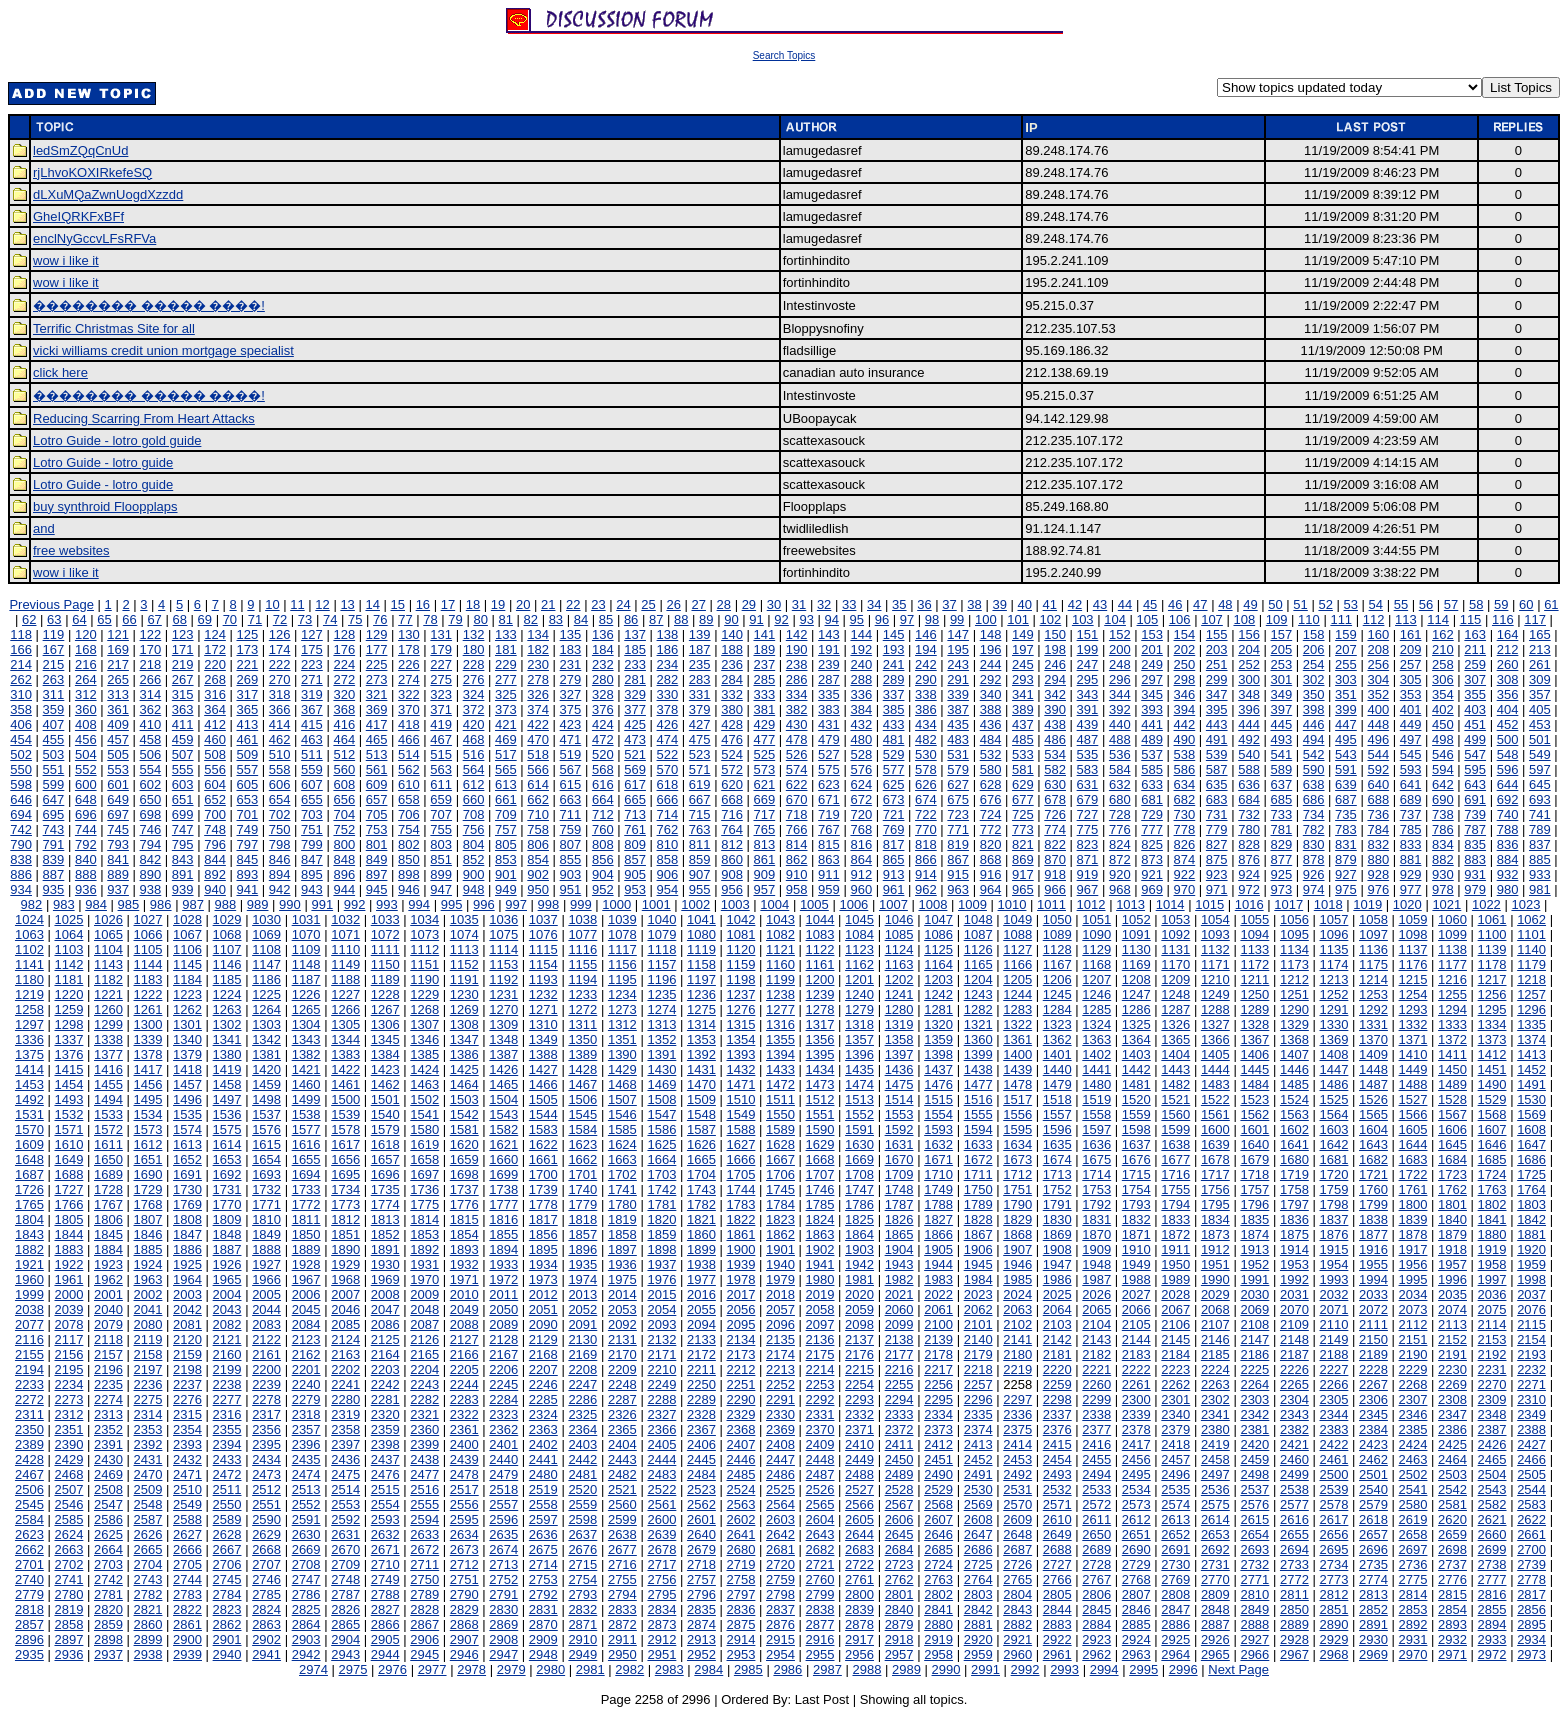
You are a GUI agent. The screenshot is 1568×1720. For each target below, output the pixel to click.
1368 (1294, 1039)
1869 (1057, 1234)
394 (1185, 709)
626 (926, 784)
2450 (899, 1459)
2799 (820, 1594)
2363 (543, 1429)
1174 (1333, 964)
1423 (385, 1069)
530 (926, 754)
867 (958, 859)
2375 (1017, 1429)
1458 (227, 1084)
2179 (978, 1354)
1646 (1492, 1144)
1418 (187, 1069)
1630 (859, 1144)
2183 (1136, 1354)
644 (1508, 784)
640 (1378, 784)
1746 (820, 1189)
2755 (622, 1579)
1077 (582, 934)
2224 (1215, 1369)
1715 (1136, 1174)
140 (732, 634)
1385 (424, 1054)
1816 (503, 1219)
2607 (938, 1519)
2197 (148, 1369)
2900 (187, 1639)
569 (635, 769)
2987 (827, 1669)
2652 (1175, 1534)
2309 (1492, 1399)
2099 (899, 1324)
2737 (1452, 1564)
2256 (938, 1384)
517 (506, 754)
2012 (543, 1294)
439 (1088, 724)
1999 (29, 1294)
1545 (582, 1114)
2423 (1373, 1444)
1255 (1452, 994)
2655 (1294, 1534)
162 (1443, 634)
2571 (1057, 1504)
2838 (820, 1609)
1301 (187, 1024)
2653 (1215, 1534)
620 (732, 784)
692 (1508, 799)
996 (484, 904)
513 (377, 754)
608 (344, 784)
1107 (227, 949)
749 (247, 829)
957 (764, 889)
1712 (1017, 1174)
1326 (1175, 1024)
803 (441, 844)
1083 (820, 934)
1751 (1017, 1189)
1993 (1333, 1279)
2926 (1215, 1639)
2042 (187, 1309)
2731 (1215, 1564)
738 (1443, 814)
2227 (1333, 1369)
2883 (1057, 1624)
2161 (266, 1354)
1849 (266, 1234)
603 (183, 784)
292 (991, 679)
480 (861, 739)
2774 (1373, 1579)
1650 (108, 1159)
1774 (385, 1204)
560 (344, 769)
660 (474, 799)
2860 (148, 1624)
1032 (345, 919)
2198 (187, 1369)
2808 (1175, 1594)
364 (215, 709)
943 (312, 889)
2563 (741, 1504)
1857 (582, 1234)
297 (1152, 679)
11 (297, 604)
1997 (1492, 1279)
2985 (748, 1669)
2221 (1096, 1369)
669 (764, 799)
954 (668, 889)
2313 (108, 1414)
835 (1475, 844)
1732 (266, 1189)
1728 (108, 1189)
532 (991, 754)
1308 (464, 1024)
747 (183, 829)
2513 (306, 1489)
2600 (661, 1519)
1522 (1215, 1099)
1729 (148, 1189)
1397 (899, 1054)
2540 (1373, 1489)
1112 (424, 949)
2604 (820, 1519)
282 (668, 679)
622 (797, 784)
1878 (1413, 1234)
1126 (978, 949)
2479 (503, 1474)
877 (1281, 859)
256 (1378, 664)
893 (247, 874)
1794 (1175, 1204)
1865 (899, 1234)
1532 (68, 1114)
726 (1055, 814)
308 (1508, 679)
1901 (780, 1249)
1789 (978, 1204)
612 (474, 784)
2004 (227, 1294)
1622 (543, 1144)
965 (1023, 889)
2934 (1531, 1639)
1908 (1057, 1249)
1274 (661, 1009)
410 (151, 724)
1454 (68, 1084)
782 (1314, 829)
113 (1406, 619)
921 (1152, 874)
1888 (266, 1249)
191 (829, 649)
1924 (148, 1264)
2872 (622, 1624)
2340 (1175, 1414)
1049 (1017, 919)
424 (603, 724)
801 (377, 844)
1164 (938, 964)
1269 (464, 1009)
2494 (1096, 1474)
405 (1540, 709)
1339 (148, 1039)
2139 (938, 1339)
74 (330, 619)
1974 (582, 1279)
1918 (1452, 1249)
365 (247, 709)
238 (797, 664)
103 (1083, 619)
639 (1346, 784)
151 (1088, 634)
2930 (1373, 1639)
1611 (108, 1144)
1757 (1254, 1189)
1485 (1294, 1084)
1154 (543, 964)
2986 (787, 1669)
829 (1281, 844)
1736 (424, 1189)
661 (506, 799)
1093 (1215, 934)
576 (861, 769)
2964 (1175, 1654)
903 (571, 874)
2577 (1294, 1504)
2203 (385, 1369)
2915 (780, 1639)
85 (606, 619)
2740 (29, 1579)
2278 (266, 1399)
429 (764, 724)
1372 (1452, 1039)
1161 (820, 964)
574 (797, 769)
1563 (1294, 1114)
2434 (266, 1459)
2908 (503, 1639)
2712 (464, 1564)
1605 (1413, 1129)
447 (1346, 724)
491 (1217, 739)
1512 (820, 1099)
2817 (1531, 1594)
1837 (1333, 1219)
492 (1249, 739)
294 (1055, 679)
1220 (68, 994)
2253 (820, 1384)
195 (958, 649)
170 (151, 649)
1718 (1254, 1174)
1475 (899, 1084)
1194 (582, 979)
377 (635, 709)
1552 (859, 1114)
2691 (1175, 1549)
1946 (1017, 1264)
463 (312, 739)
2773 (1333, 1579)
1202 (899, 979)
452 (1508, 724)
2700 (1531, 1549)
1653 (227, 1159)
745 (118, 829)
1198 (741, 979)
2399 (424, 1444)
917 (1023, 874)
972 (1249, 889)
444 (1249, 724)
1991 (1254, 1279)
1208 (1136, 979)
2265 (1294, 1384)
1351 (622, 1039)
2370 (820, 1429)
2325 (582, 1414)
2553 (345, 1504)
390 (1055, 709)
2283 (464, 1399)
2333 (899, 1414)
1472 (780, 1084)
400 (1378, 709)
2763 (938, 1579)
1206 (1057, 979)
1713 (1057, 1174)
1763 (1492, 1189)
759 (571, 829)
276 (474, 679)
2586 (108, 1519)
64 (79, 619)
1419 (227, 1069)
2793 (582, 1594)
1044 (820, 919)
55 (1401, 604)
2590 (266, 1519)
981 (1540, 889)
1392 (701, 1054)
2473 (266, 1474)
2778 (1531, 1579)
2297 (1017, 1399)
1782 (701, 1204)
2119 (148, 1339)
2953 (741, 1654)
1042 (741, 919)
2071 (1333, 1309)
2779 (29, 1594)
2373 (938, 1429)
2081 (187, 1324)
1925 (187, 1264)
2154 (1531, 1339)
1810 (266, 1219)
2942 (306, 1654)
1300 (148, 1024)
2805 (1057, 1594)
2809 (1215, 1594)
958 (797, 889)
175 (312, 649)
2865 (345, 1624)
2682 (820, 1549)
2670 (345, 1549)
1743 (701, 1189)
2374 (978, 1429)
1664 (661, 1159)
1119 (701, 949)
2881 (978, 1624)
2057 (780, 1309)
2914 (741, 1639)
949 (506, 889)
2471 (187, 1474)
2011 (503, 1294)
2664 (108, 1549)
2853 (1413, 1609)
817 (894, 844)
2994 (1104, 1669)
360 (86, 709)
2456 (1136, 1459)
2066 (1136, 1309)
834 (1443, 844)
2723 (899, 1564)
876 (1249, 859)
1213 (1333, 979)
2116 (29, 1339)
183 (571, 649)
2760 (820, 1579)
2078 (68, 1324)
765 (764, 829)
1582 (503, 1129)
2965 (1215, 1654)
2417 (1136, 1444)
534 (1055, 754)
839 (54, 859)
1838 (1373, 1219)
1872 (1175, 1234)
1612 (148, 1144)
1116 (582, 949)
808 (603, 844)
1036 (503, 919)
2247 (582, 1384)
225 (377, 664)
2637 (582, 1534)
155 (1217, 634)
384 (861, 709)
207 (1346, 649)
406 (21, 724)
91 (756, 619)
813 (764, 844)
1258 (29, 1009)
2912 (661, 1639)
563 (441, 769)
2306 (1373, 1399)
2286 (582, 1399)
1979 (780, 1279)
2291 (780, 1399)
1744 (741, 1189)
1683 (1413, 1159)
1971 (464, 1279)
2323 (503, 1414)
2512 (266, 1489)
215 (54, 664)
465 (377, 739)
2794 (622, 1594)
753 (377, 829)
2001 (108, 1294)
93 (806, 619)
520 (603, 754)
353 (1411, 694)
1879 (1452, 1234)
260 (1508, 664)
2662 (29, 1549)
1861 (741, 1234)
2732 (1254, 1564)
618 (668, 784)
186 (668, 649)
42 (1075, 604)
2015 (661, 1294)
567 (571, 769)
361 (118, 709)
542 (1314, 754)
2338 (1096, 1414)
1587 (701, 1129)
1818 (582, 1219)
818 (926, 844)
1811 (306, 1219)
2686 (978, 1549)
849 (377, 859)
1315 (741, 1024)
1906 (978, 1249)
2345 (1373, 1414)
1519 (1096, 1099)
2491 (978, 1474)
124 (215, 634)
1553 (899, 1114)
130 (409, 634)
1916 (1373, 1249)
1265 (306, 1009)
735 (1346, 814)
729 (1152, 814)
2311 (29, 1414)
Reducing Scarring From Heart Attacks (144, 418)
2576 (1254, 1504)
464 (344, 739)
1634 (1017, 1144)
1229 (424, 994)
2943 (345, 1654)
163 (1475, 634)
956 (732, 889)
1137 (1413, 949)
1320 (938, 1024)
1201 (859, 979)
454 (21, 739)
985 (129, 904)
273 (377, 679)
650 (151, 799)
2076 (1531, 1309)
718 (797, 814)
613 (506, 784)
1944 (938, 1264)
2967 (1294, 1654)
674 (926, 799)
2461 (1333, 1459)
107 (1212, 619)
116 (1503, 619)
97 (907, 619)
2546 (68, 1504)
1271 (543, 1009)
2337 (1057, 1414)
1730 (187, 1189)
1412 (1492, 1054)
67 (154, 619)
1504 (503, 1099)
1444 (1215, 1069)
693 (1540, 799)
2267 (1373, 1384)
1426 (503, 1069)
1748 (899, 1189)
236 (732, 664)
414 (280, 724)
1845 (108, 1234)
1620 (464, 1144)
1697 (424, 1174)
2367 (701, 1429)
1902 (820, 1249)
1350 (582, 1039)
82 (531, 619)
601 (118, 784)
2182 (1096, 1354)
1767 (108, 1204)
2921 (1017, 1639)
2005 (266, 1294)
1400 (1017, 1054)
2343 (1294, 1414)
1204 (978, 979)
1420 (266, 1069)
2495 (1136, 1474)
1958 (1492, 1264)
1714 (1096, 1174)
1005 (814, 904)
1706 (780, 1174)
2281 (385, 1399)
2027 (1136, 1294)
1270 (503, 1009)
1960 (29, 1279)
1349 (543, 1039)
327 (571, 694)
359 (54, 709)
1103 (68, 949)
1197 (701, 979)
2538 (1294, 1489)
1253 (1373, 994)
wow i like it (66, 260)
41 (1050, 604)
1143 (108, 964)
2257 (978, 1384)
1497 (227, 1099)
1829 (1017, 1219)
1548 (701, 1114)
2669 (306, 1549)
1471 (741, 1084)
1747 (859, 1189)
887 (54, 874)
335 (829, 694)
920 (1120, 874)
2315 (187, 1414)
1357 (859, 1039)
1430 (661, 1069)
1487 (1373, 1084)
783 (1346, 829)
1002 (695, 904)
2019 (820, 1294)
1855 (503, 1234)
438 (1055, 724)
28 (724, 604)
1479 (1057, 1084)
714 (668, 814)
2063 (1017, 1309)
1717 (1215, 1174)
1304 (306, 1024)
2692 (1215, 1549)
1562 (1254, 1114)
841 (118, 859)
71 (255, 619)
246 (1055, 664)
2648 (1017, 1534)
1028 (187, 919)
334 (797, 694)
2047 (385, 1309)
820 (991, 844)
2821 (148, 1609)
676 (991, 799)
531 (958, 754)
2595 (464, 1519)
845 (247, 859)
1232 (543, 994)
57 (1451, 604)
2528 (899, 1489)
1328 (1254, 1024)
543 (1346, 754)
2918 (899, 1639)
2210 (661, 1369)
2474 (306, 1474)
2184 (1175, 1354)
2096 (780, 1324)
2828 (424, 1609)
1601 (1254, 1129)
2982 (629, 1669)
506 (151, 754)
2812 (1333, 1594)
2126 (424, 1339)
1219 (29, 994)
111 (1341, 619)
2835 (701, 1609)
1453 (29, 1084)
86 (631, 619)
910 (797, 874)
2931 (1413, 1639)
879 (1346, 859)
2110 (1333, 1324)
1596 (1057, 1129)
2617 (1333, 1519)
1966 (266, 1279)
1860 (701, 1234)
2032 (1333, 1294)
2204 (424, 1369)
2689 (1096, 1549)
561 (377, 769)
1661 (543, 1159)
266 (151, 679)
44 (1125, 604)
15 (398, 604)
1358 (899, 1039)
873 (1152, 859)
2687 (1017, 1549)
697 (118, 814)
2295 (938, 1399)
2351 (68, 1429)
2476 (385, 1474)
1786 (859, 1204)
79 (455, 619)
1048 (978, 919)
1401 (1057, 1054)
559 (312, 769)
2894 (1492, 1624)
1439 (1017, 1069)
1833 (1175, 1219)
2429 (68, 1459)
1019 (1367, 904)
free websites (71, 550)
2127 (464, 1339)
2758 (741, 1579)
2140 (978, 1339)
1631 (899, 1144)
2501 (1373, 1474)
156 (1249, 634)
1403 (1136, 1054)
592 (1378, 769)
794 (151, 844)
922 (1185, 874)
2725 (978, 1564)
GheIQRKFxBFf (78, 216)
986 (161, 904)
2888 (1254, 1624)
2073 (1413, 1309)
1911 (1175, 1249)
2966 (1254, 1654)
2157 (108, 1354)
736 (1378, 814)
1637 (1136, 1144)
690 (1443, 799)
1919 (1492, 1249)
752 (344, 829)
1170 (1175, 964)
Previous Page (51, 604)
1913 (1254, 1249)
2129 (543, 1339)
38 (974, 604)
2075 (1492, 1309)
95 (857, 619)
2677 (622, 1549)
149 (1023, 634)
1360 (978, 1039)
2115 (1531, 1324)
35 (899, 604)
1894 (503, 1249)
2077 (29, 1324)
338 (926, 694)
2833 (622, 1609)
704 (344, 814)
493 (1281, 739)
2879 (899, 1624)
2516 (424, 1489)
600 (86, 784)
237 (764, 664)
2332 (859, 1414)
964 (991, 889)
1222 (148, 994)
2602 (741, 1519)
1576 (266, 1129)
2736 (1413, 1564)
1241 (899, 994)
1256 (1492, 994)
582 (1055, 769)
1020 (1407, 904)
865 (894, 859)
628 (991, 784)
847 (312, 859)
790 (21, 844)
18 (473, 604)
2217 (938, 1369)
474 (668, 739)
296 (1120, 679)
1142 (68, 964)
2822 (187, 1609)
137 (635, 634)
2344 (1333, 1414)
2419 (1215, 1444)
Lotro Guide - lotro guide (103, 462)
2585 (68, 1519)
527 (829, 754)
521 (635, 754)
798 (280, 844)
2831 (543, 1609)
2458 (1215, 1459)
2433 (227, 1459)
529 (894, 754)
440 (1120, 724)
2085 (345, 1324)
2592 (345, 1519)
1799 (1373, 1204)
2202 (345, 1369)
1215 (1413, 979)
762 (668, 829)
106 (1180, 619)
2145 (1175, 1339)
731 (1217, 814)
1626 (701, 1144)
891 (183, 874)
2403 (582, 1444)
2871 (582, 1624)
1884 (108, 1249)
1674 (1057, 1159)
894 (280, 874)
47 (1200, 604)
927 (1346, 874)
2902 (266, 1639)
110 (1309, 619)
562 (409, 769)
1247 (1136, 994)
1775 (424, 1204)
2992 (1025, 1669)
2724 (938, 1564)
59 (1501, 604)
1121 (780, 949)
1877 (1373, 1234)
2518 (503, 1489)
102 (1051, 619)
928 (1378, 874)
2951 (661, 1654)
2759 (780, 1579)
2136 (820, 1339)
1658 (424, 1159)
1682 (1373, 1159)
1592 (899, 1129)
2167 (503, 1354)
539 (1217, 754)
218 (151, 664)
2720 (780, 1564)
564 (474, 769)
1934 (543, 1264)
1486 (1333, 1084)
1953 (1294, 1264)
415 (312, 724)
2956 (859, 1654)
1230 (464, 994)
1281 (938, 1009)
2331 (820, 1414)
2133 (701, 1339)
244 (991, 664)
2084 (306, 1324)
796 (215, 844)
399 (1346, 709)
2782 (148, 1594)
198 (1055, 649)
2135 (780, 1339)
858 (668, 859)
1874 (1254, 1234)
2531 (1017, 1489)
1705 (741, 1174)
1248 (1175, 994)
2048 (424, 1309)
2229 (1413, 1369)
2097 (820, 1324)
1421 (306, 1069)
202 (1185, 649)
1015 (1209, 904)
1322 (1017, 1024)
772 (991, 829)
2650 (1096, 1534)
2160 (227, 1354)
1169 (1136, 964)
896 (344, 874)
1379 (187, 1054)
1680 (1294, 1159)
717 (764, 814)
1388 (543, 1054)
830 (1314, 844)
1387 (503, 1054)
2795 (661, 1594)
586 (1185, 769)
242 (926, 664)
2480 (543, 1474)
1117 (622, 949)
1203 (938, 979)
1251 (1294, 994)
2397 (345, 1444)
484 (991, 739)
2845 (1096, 1609)
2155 (29, 1354)
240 (861, 664)
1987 (1096, 1279)
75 (355, 619)
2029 (1215, 1294)
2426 (1492, 1444)
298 (1185, 679)
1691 (187, 1174)
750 (280, 829)
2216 (899, 1369)
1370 (1373, 1039)
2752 (503, 1579)
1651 (148, 1159)
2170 (622, 1354)
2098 (859, 1324)
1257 (1531, 994)
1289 (1254, 1009)
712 (603, 814)
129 (377, 634)
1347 (464, 1039)
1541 (424, 1114)
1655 (306, 1159)
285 (764, 679)
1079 (661, 934)
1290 (1294, 1009)
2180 (1017, 1354)
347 (1217, 694)
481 (894, 739)
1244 (1017, 994)
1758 (1294, 1189)
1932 (464, 1264)
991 (322, 904)
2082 (227, 1324)
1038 (582, 919)
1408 (1333, 1054)
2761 (859, 1579)
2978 (471, 1669)
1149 (345, 964)
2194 (29, 1369)
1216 (1452, 979)
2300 (1136, 1399)
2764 (978, 1579)
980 (1508, 889)
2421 (1294, 1444)
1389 (582, 1054)
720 (861, 814)
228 (474, 664)
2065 (1096, 1309)
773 (1023, 829)
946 (409, 889)
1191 (464, 979)
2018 (780, 1294)
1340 (187, 1039)
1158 (701, 964)
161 (1411, 634)
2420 (1254, 1444)
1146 (227, 964)
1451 (1492, 1069)
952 (603, 889)
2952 (701, 1654)
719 (829, 814)
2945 (424, 1654)
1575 (227, 1129)
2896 (29, 1639)
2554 (385, 1504)
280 (603, 679)
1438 (978, 1069)
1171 (1215, 964)
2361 (464, 1429)
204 (1249, 649)
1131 (1175, 949)
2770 (1215, 1579)
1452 (1531, 1069)
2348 (1492, 1414)
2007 (345, 1294)
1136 (1373, 949)
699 (183, 814)
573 (764, 769)
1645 (1452, 1144)
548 (1508, 754)
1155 (582, 964)
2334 (938, 1414)
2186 (1254, 1354)
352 (1378, 694)
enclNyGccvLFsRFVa (94, 238)
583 (1088, 769)
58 (1476, 604)
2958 (938, 1654)
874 (1185, 859)
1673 (1017, 1159)
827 (1217, 844)
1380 (227, 1054)
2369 (780, 1429)
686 (1314, 799)
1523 (1254, 1099)
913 (894, 874)
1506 (582, 1099)
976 (1378, 889)
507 (183, 754)
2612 (1136, 1519)
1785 (820, 1204)
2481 (582, 1474)
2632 (385, 1534)
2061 (938, 1309)
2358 (345, 1429)
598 (21, 784)
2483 (661, 1474)
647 (54, 799)
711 (571, 814)
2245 (503, 1384)
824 (1120, 844)
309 (1540, 679)
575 (829, 769)
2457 (1175, 1459)
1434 (820, 1069)
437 (1023, 724)
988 (225, 904)
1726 (29, 1189)
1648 (29, 1159)
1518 (1057, 1099)
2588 (187, 1519)
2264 (1254, 1384)
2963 (1136, 1654)
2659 (1452, 1534)
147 (958, 634)
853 (506, 859)
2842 (978, 1609)
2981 (590, 1669)
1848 (227, 1234)
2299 (1096, 1399)
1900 (741, 1249)
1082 (780, 934)
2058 (820, 1309)
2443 (622, 1459)
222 (280, 664)
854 (538, 859)
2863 (266, 1624)
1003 (735, 904)
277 (506, 679)
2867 (424, 1624)
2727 (1057, 1564)
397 (1281, 709)
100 (986, 619)
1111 (385, 949)
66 (129, 619)
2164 (385, 1354)
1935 (582, 1264)
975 (1346, 889)
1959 (1531, 1264)
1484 (1254, 1084)
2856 (1531, 1609)
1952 (1254, 1264)
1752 (1057, 1189)
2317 (266, 1414)
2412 (938, 1444)
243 (958, 664)
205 (1281, 649)
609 (377, 784)
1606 (1452, 1129)
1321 (978, 1024)
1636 (1096, 1144)
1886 (187, 1249)
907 (700, 874)
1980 (820, 1279)
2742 (108, 1579)
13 (347, 604)
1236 (701, 994)
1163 (899, 964)
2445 (701, 1459)
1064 (68, 934)
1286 (1136, 1009)
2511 (227, 1489)
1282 (978, 1009)
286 (797, 679)
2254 (859, 1384)
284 (732, 679)
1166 (1017, 964)
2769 (1175, 1579)
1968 (345, 1279)
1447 (1333, 1069)
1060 (1452, 919)
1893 (464, 1249)
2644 (859, 1534)
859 (700, 859)
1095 (1294, 934)
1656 (345, 1159)
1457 (187, 1084)
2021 (899, 1294)
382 (797, 709)
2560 (622, 1504)
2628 (227, 1534)
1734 (345, 1189)
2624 (68, 1534)
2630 (306, 1534)
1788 (938, 1204)
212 (1508, 649)
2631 (345, 1534)
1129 (1096, 949)
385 (894, 709)
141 (764, 634)
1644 (1413, 1144)
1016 (1249, 904)
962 (926, 889)
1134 (1294, 949)
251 (1217, 664)
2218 (978, 1369)
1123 (859, 949)
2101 (978, 1324)
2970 (1413, 1654)
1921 (29, 1264)
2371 (859, 1429)
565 (506, 769)
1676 (1136, 1159)
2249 (661, 1384)
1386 (464, 1054)
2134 (741, 1339)
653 (247, 799)
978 (1443, 889)
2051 (543, 1309)
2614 (1215, 1519)
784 (1378, 829)
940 (215, 889)
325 (506, 694)
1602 (1294, 1129)
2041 (148, 1309)
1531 (29, 1114)
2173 (741, 1354)
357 (1540, 694)
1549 (741, 1114)
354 (1443, 694)
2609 (1017, 1519)
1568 (1492, 1114)
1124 (899, 949)
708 (474, 814)
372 (474, 709)
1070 (306, 934)
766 (797, 829)
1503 (464, 1099)
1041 (701, 919)
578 (926, 769)
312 (86, 694)
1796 (1254, 1204)
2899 (148, 1639)
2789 (424, 1594)
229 (506, 664)
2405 (661, 1444)
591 (1346, 769)
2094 (701, 1324)
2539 (1333, 1489)
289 (894, 679)
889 (118, 874)
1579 (385, 1129)
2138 (899, 1339)
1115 (543, 949)
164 (1508, 634)
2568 (938, 1504)
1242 (938, 994)
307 (1475, 679)
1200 (820, 979)
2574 (1175, 1504)
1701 (582, 1174)
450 (1443, 724)
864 (861, 859)
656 (344, 799)
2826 (345, 1609)
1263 (227, 1009)
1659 (464, 1159)
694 (21, 814)
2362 (503, 1429)
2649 (1057, 1534)
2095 (741, 1324)
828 (1249, 844)
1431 (701, 1069)
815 (829, 844)
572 (732, 769)
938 (151, 889)
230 (538, 664)
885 (1540, 859)
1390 (622, 1054)
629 (1023, 784)
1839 (1413, 1219)
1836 (1294, 1219)
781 (1281, 829)
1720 (1333, 1174)
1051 (1096, 919)
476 (732, 739)
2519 (543, 1489)
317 (247, 694)
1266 (345, 1009)
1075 (503, 934)
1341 (227, 1039)
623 (829, 784)
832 (1378, 844)
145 (894, 634)
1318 (859, 1024)
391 (1088, 709)
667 (700, 799)
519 (571, 754)
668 (732, 799)
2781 (108, 1594)
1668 (820, 1159)
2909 (543, 1639)
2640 (701, 1534)
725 (1023, 814)
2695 (1333, 1549)
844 (215, 859)
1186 (266, 979)
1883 (68, 1249)
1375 (29, 1054)
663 (571, 799)
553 (118, 769)
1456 (148, 1084)
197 (1023, 649)
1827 (938, 1219)
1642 (1333, 1144)
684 (1249, 799)
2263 (1215, 1384)
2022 (938, 1294)
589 (1281, 769)
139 (700, 634)
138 (668, 634)
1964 (187, 1279)
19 (498, 604)
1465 (503, 1084)
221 (247, 664)
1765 (29, 1204)
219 (183, 664)
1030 (266, 919)
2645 (899, 1534)
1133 (1254, 949)
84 (581, 619)
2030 (1254, 1294)
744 (86, 829)
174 (280, 649)
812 (732, 844)
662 (538, 799)
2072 (1373, 1309)
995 (452, 904)
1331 (1373, 1024)
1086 (938, 934)
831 (1346, 844)
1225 (266, 994)
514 (409, 754)
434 (926, 724)
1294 (1452, 1009)
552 (86, 769)
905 (635, 874)
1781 (661, 1204)
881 (1411, 859)
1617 (345, 1144)
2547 (108, 1504)
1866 (938, 1234)
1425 (464, 1069)
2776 (1452, 1579)
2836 (741, 1609)
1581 (464, 1129)
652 (215, 799)
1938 (701, 1264)
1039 (622, 919)
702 (280, 814)
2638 (622, 1534)
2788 (385, 1594)
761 (635, 829)
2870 (543, 1624)
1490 (1492, 1084)
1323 (1057, 1024)
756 (474, 829)
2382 (1294, 1429)
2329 (741, 1414)
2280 (345, 1399)
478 (797, 739)
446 (1314, 724)
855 (571, 859)
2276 (187, 1399)
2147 (1254, 1339)
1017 (1288, 904)
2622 (1531, 1519)
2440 (503, 1459)
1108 (266, 949)
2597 (543, 1519)
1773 (345, 1204)
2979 (511, 1669)
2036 (1492, 1294)
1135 (1333, 949)
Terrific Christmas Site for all (114, 328)
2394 (227, 1444)
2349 (1531, 1414)
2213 (780, 1369)
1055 (1254, 919)
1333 (1452, 1024)
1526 (1373, 1099)
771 (958, 829)
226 (409, 664)
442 (1185, 724)
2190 (1413, 1354)
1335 (1531, 1024)
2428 (29, 1459)
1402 (1096, 1054)
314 (151, 694)
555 (183, 769)
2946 (464, 1654)
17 (448, 604)
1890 (345, 1249)
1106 (187, 949)
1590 (820, 1129)
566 (538, 769)
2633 (424, 1534)
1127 (1017, 949)
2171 (661, 1354)
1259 (68, 1009)
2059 (859, 1309)
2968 (1333, 1654)
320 (344, 694)
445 (1281, 724)
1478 (1017, 1084)
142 (797, 634)
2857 (29, 1624)
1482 (1175, 1084)
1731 (227, 1189)
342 (1055, 694)
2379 (1175, 1429)
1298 (68, 1024)
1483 (1215, 1084)
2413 (978, 1444)
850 (409, 859)
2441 (543, 1459)
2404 (622, 1444)
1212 (1294, 979)
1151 (424, 964)
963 (958, 889)
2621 (1492, 1519)
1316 (780, 1024)
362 (151, 709)
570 (668, 769)
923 (1217, 874)
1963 (148, 1279)
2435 (306, 1459)
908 (732, 874)
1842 (1531, 1219)
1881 (1531, 1234)
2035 (1452, 1294)
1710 (938, 1174)
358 (21, 709)
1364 (1136, 1039)
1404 (1175, 1054)
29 (749, 604)
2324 (543, 1414)
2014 (622, 1294)
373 (506, 709)
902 (538, 874)
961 (894, 889)
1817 (543, 1219)
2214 (820, 1369)
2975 (353, 1669)
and (44, 528)
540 (1249, 754)
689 (1411, 799)
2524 (741, 1489)
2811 (1294, 1594)
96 (882, 619)
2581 (1452, 1504)
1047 (938, 919)
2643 (820, 1534)
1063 (29, 934)
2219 (1017, 1369)
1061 (1492, 919)
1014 (1170, 904)
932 (1508, 874)
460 (215, 739)
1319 (899, 1024)
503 (54, 754)
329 (635, 694)
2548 (148, 1504)
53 (1351, 604)
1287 (1175, 1009)
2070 (1294, 1309)
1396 (859, 1054)
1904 (899, 1249)
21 (548, 604)
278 (538, 679)
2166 (464, 1354)
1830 (1057, 1219)
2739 (1531, 1564)
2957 (899, 1654)
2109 (1294, 1324)
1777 (503, 1204)
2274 (108, 1399)
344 (1120, 694)
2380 (1215, 1429)
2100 (938, 1324)
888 (86, 874)
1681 (1333, 1159)
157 (1281, 634)
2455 (1096, 1459)
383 (829, 709)
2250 (701, 1384)
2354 (187, 1429)
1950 (1175, 1264)
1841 (1492, 1219)
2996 (1183, 1669)
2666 (187, 1549)
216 (86, 664)
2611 (1096, 1519)
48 (1225, 604)
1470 (701, 1084)
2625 (108, 1534)
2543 (1492, 1489)
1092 (1175, 934)
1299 (108, 1024)
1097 (1373, 934)
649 (118, 799)
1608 (1531, 1129)
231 (571, 664)
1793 (1136, 1204)
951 (571, 889)
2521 (622, 1489)
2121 (227, 1339)
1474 (859, 1084)
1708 (859, 1174)
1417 (148, 1069)
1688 (68, 1174)
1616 (306, 1144)
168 (86, 649)
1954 (1333, 1264)
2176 (859, 1354)
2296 (978, 1399)
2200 (266, 1369)
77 (405, 619)
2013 (582, 1294)
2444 (661, 1459)
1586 (661, 1129)
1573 (148, 1129)
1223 (187, 994)
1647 (1531, 1144)
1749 (938, 1189)
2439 (464, 1459)
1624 (622, 1144)
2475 (345, 1474)
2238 (227, 1384)
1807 (148, 1219)
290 (926, 679)
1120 (741, 949)
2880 (938, 1624)
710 (538, 814)
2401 (503, 1444)
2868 (464, 1624)
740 (1508, 814)
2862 (227, 1624)
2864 (306, 1624)
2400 (464, 1444)
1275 (701, 1009)
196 (991, 649)
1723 (1452, 1174)
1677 (1175, 1159)
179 (441, 649)
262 (21, 679)
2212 (741, 1369)
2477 (424, 1474)
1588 (741, 1129)
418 (409, 724)
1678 (1215, 1159)
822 (1055, 844)
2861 (187, 1624)
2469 (108, 1474)
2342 (1254, 1414)
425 (635, 724)
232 (603, 664)
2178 (938, 1354)
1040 (661, 919)
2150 (1373, 1339)
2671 (385, 1549)
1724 (1492, 1174)
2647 (978, 1534)
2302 (1215, 1399)
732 (1249, 814)
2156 (68, 1354)
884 (1508, 859)
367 (312, 709)
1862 (780, 1234)
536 (1120, 754)
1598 (1136, 1129)
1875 (1294, 1234)
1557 (1057, 1114)
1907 (1017, 1249)
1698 (464, 1174)
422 (538, 724)
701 (247, 814)
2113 (1452, 1324)
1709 (899, 1174)
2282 (424, 1399)
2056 (741, 1309)
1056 (1294, 919)
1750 (978, 1189)
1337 (68, 1039)
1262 (187, 1009)
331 (700, 694)
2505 (1531, 1474)
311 (54, 694)
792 (86, 844)
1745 (780, 1189)
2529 (938, 1489)
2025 (1057, 1294)
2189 (1373, 1354)
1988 (1136, 1279)
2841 (938, 1609)
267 (183, 679)
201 (1152, 649)
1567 (1452, 1114)
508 (215, 754)
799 (312, 844)
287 (829, 679)
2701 (29, 1564)
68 (179, 619)
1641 (1294, 1144)
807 (571, 844)
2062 (978, 1309)
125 (247, 634)
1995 (1413, 1279)
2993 (1064, 1669)
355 (1475, 694)
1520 (1136, 1099)
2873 (661, 1624)
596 (1508, 769)
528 (861, 754)
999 (581, 904)
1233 (582, 994)
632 (1120, 784)
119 (54, 634)
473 (635, 739)
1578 (345, 1129)
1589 (780, 1129)
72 (280, 619)
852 (474, 859)
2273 (68, 1399)
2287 (622, 1399)
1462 (385, 1084)
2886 (1175, 1624)
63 (54, 619)
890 (151, 874)
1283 (1017, 1009)
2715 (582, 1564)
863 (829, 859)
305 (1411, 679)
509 (247, 754)
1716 (1175, 1174)
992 (355, 904)
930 (1443, 874)
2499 (1294, 1474)
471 (571, 739)
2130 (582, 1339)
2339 (1136, 1414)
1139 (1492, 949)
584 (1120, 769)
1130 (1136, 949)
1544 (543, 1114)
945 (377, 889)
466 (409, 739)
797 (247, 844)
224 (344, 664)
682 (1185, 799)
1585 (622, 1129)
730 (1185, 814)
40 (1025, 604)
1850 (306, 1234)
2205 (464, 1369)
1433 (780, 1069)
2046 (345, 1309)
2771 (1254, 1579)
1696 (385, 1174)
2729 (1136, 1564)
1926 (227, 1264)
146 (926, 634)
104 (1115, 619)
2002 (148, 1294)
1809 (227, 1219)
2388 (1531, 1429)
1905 (938, 1249)
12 (322, 604)
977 (1411, 889)
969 (1152, 889)
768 (861, 829)
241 (894, 664)
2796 (701, 1594)
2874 (701, 1624)
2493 (1057, 1474)
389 (1023, 709)
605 (247, 784)
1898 (661, 1249)
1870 (1096, 1234)
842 (151, 859)
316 (215, 694)
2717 (661, 1564)
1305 (345, 1024)
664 (603, 799)
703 (312, 814)
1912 (1215, 1249)
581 (1023, 769)
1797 (1294, 1204)
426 (668, 724)
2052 (582, 1309)
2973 (1531, 1654)
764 (732, 829)
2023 (978, 1294)
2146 (1215, 1339)
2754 (582, 1579)
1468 (622, 1084)
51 (1300, 604)
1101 (1531, 934)
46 (1175, 604)
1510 (741, 1099)
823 (1088, 844)
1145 (187, 964)
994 (419, 904)
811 (700, 844)
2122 (266, 1339)
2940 (227, 1654)
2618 (1373, 1519)
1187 (306, 979)
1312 (622, 1024)
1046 (899, 919)
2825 (306, 1609)
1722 (1413, 1174)
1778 (543, 1204)
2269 (1452, 1384)
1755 (1175, 1189)
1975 (622, 1279)
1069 (266, 934)
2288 (661, 1399)
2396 (306, 1444)
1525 (1333, 1099)
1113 (464, 949)
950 (538, 889)
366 (280, 709)
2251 (741, 1384)
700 (215, 814)
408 (86, 724)
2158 (148, 1354)
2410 (859, 1444)
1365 (1175, 1039)
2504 (1492, 1474)
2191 (1452, 1354)
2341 (1215, 1414)
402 (1443, 709)
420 (474, 724)
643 (1475, 784)
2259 (1057, 1384)
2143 (1096, 1339)
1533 (108, 1114)
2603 (780, 1519)
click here (60, 372)
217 (118, 664)
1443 (1175, 1069)
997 (516, 904)
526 (797, 754)
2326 (622, 1414)
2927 (1254, 1639)
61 (1551, 604)
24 (623, 604)
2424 (1413, 1444)
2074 (1452, 1309)
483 (958, 739)
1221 (108, 994)
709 (506, 814)
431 (829, 724)
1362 (1057, 1039)
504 (86, 754)
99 (957, 619)
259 (1475, 664)
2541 (1413, 1489)
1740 (582, 1189)
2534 (1136, 1489)
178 (409, 649)
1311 (582, 1024)
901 (506, 874)
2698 (1452, 1549)
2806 (1096, 1594)
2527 (859, 1489)
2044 (266, 1309)
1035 (464, 919)
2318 (306, 1414)
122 (151, 634)
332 (732, 694)
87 (656, 619)
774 (1055, 829)
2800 (859, 1594)
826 (1185, 844)
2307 (1413, 1399)
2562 (701, 1504)
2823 (227, 1609)
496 (1378, 739)
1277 (780, 1009)
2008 (385, 1294)
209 (1411, 649)
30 (774, 604)
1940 (780, 1264)
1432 (741, 1069)
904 (603, 874)
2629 (266, 1534)
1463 (424, 1084)
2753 (543, 1579)
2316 (227, 1414)
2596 (503, 1519)
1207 (1096, 979)
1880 (1492, 1234)
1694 (306, 1174)
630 (1055, 784)
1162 (859, 964)
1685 (1492, 1159)
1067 (187, 934)
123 (183, 634)
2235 (108, 1384)
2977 (432, 1669)
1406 (1254, 1054)
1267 (385, 1009)
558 (280, 769)
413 (247, 724)
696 (86, 814)
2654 (1254, 1534)
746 (151, 829)
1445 (1254, 1069)
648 (86, 799)
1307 (424, 1024)
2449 (859, 1459)
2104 (1096, 1324)
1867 (978, 1234)
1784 (780, 1204)
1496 (187, 1099)
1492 (29, 1099)
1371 (1413, 1039)
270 (280, 679)
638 (1314, 784)
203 (1217, 649)
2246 (543, 1384)
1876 (1333, 1234)
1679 (1254, 1159)
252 (1249, 664)
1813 (385, 1219)
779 (1217, 829)
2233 (29, 1384)
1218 (1531, 979)
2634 (464, 1534)
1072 (385, 934)
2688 (1057, 1549)
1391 (661, 1054)
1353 (701, 1039)
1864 (859, 1234)
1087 (978, 934)
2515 (385, 1489)
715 (700, 814)
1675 (1096, 1159)
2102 (1017, 1324)
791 (54, 844)
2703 (108, 1564)
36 (924, 604)
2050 (503, 1309)
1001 (656, 904)
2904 (345, 1639)
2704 (148, 1564)
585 (1152, 769)
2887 (1215, 1624)
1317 (820, 1024)
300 (1249, 679)
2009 (424, 1294)
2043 (227, 1309)
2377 (1096, 1429)
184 (603, 649)
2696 (1373, 1549)
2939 (187, 1654)
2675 (543, 1549)
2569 (978, 1504)
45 (1150, 604)
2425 (1452, 1444)
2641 (741, 1534)
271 (312, 679)
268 (215, 679)
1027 (148, 919)
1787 (899, 1204)
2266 (1333, 1384)
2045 (306, 1309)
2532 (1057, 1489)
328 (603, 694)
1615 (266, 1144)
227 (441, 664)
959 (829, 889)
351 (1346, 694)
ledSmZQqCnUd (80, 150)
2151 (1413, 1339)
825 (1152, 844)
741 (1540, 814)
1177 (1452, 964)
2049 (464, 1309)
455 (54, 739)
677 (1023, 799)
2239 (266, 1384)
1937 (661, 1264)
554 (151, 769)
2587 (148, 1519)
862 (797, 859)
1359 (938, 1039)
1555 (978, 1114)
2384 (1373, 1429)
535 (1088, 754)
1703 (661, 1174)
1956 (1413, 1264)
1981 (859, 1279)
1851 (345, 1234)
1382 (306, 1054)
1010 (1012, 904)
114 (1438, 619)
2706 (227, 1564)
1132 (1215, 949)
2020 (859, 1294)
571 (700, 769)
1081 (741, 934)
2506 (29, 1489)
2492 (1017, 1474)
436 (991, 724)
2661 (1531, 1534)
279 (571, 679)
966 (1055, 889)
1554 (938, 1114)
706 (409, 814)
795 (183, 844)
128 (344, 634)
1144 (148, 964)
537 (1152, 754)
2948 (543, 1654)
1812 (345, 1219)
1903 (859, 1249)
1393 (741, 1054)
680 (1120, 799)
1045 (859, 919)
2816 (1492, 1594)
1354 (741, 1039)
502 (21, 754)
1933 (503, 1264)
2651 (1136, 1534)
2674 (503, 1549)
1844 (68, 1234)
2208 (582, 1369)
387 (958, 709)
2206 (503, 1369)
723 (958, 814)
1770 (227, 1204)
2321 (424, 1414)
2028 (1175, 1294)
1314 (701, 1024)
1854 (464, 1234)
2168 (543, 1354)
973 (1281, 889)
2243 (424, 1384)
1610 (68, 1144)
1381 (266, 1054)
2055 (701, 1309)
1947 (1057, 1264)
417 (377, 724)
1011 (1051, 904)
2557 (503, 1504)
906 (668, 874)
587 (1217, 769)
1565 (1373, 1114)
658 (409, 799)
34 (874, 604)
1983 (938, 1279)
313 (118, 694)
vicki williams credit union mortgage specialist (163, 350)
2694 (1294, 1549)
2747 (306, 1579)
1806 (108, 1219)
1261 (148, 1009)
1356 (820, 1039)
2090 (543, 1324)
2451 (938, 1459)
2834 (661, 1609)
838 (21, 859)
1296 (1531, 1009)
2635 (503, 1534)
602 (151, 784)
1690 (148, 1174)
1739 (543, 1189)
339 (958, 694)
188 (732, 649)
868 (991, 859)
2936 (68, 1654)
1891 (385, 1249)
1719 (1294, 1174)
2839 (859, 1609)
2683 (859, 1549)
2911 (622, 1639)
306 (1443, 679)
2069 (1254, 1309)
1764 (1531, 1189)
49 (1250, 604)
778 (1185, 829)
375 (571, 709)
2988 (866, 1669)
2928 (1294, 1639)
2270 (1492, 1384)
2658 (1413, 1534)
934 (21, 889)
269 (247, 679)
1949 (1136, 1264)
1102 (29, 949)
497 (1411, 739)
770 (926, 829)
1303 (266, 1024)
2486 (780, 1474)
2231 (1492, 1369)
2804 (1017, 1594)
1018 (1328, 904)
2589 (227, 1519)
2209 (622, 1369)
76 (380, 619)
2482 (622, 1474)
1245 (1057, 994)
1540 (385, 1114)
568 (603, 769)
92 (781, 619)
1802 (1492, 1204)
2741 (68, 1579)
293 (1023, 679)
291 (958, 679)
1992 (1294, 1279)
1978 (741, 1279)
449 (1411, 724)
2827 (385, 1609)
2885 (1136, 1624)
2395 (266, 1444)
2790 (464, 1594)
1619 (424, 1144)
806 (538, 844)
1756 (1215, 1189)
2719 (741, 1564)
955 (700, 889)
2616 (1294, 1519)
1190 (424, 979)
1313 (661, 1024)
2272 (29, 1399)
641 (1411, 784)
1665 (701, 1159)
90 (731, 619)
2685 (938, 1549)
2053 (622, 1309)
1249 (1215, 994)
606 (280, 784)
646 (21, 799)
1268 (424, 1009)
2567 (899, 1504)
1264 (266, 1009)
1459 (266, 1084)
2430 (108, 1459)
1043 (780, 919)
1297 (29, 1024)
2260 (1096, 1384)
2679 (701, 1549)
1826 (899, 1219)
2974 (313, 1669)
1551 (820, 1114)
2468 (68, 1474)
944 (344, 889)
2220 (1057, 1369)
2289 (701, 1399)
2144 (1136, 1339)
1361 (1017, 1039)
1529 (1492, 1099)
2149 (1333, 1339)
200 (1120, 649)
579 (958, 769)
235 (700, 664)
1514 (899, 1099)
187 (700, 649)
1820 (661, 1219)
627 (958, 784)
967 (1088, 889)
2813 (1373, 1594)
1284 (1057, 1009)
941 (247, 889)
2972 (1492, 1654)
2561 (661, 1504)
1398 (938, 1054)
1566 (1413, 1114)
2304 (1294, 1399)
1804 (29, 1219)
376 (603, 709)
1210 (1215, 979)
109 (1277, 619)
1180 (29, 979)
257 (1411, 664)
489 (1152, 739)
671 (829, 799)
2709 (345, 1564)
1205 (1017, 979)
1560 (1175, 1114)
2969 (1373, 1654)
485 (1023, 739)
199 (1088, 649)
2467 (29, 1474)
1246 (1096, 994)
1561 (1215, 1114)
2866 (385, 1624)
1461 (345, 1084)
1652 (187, 1159)
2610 (1057, 1519)
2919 (938, 1639)
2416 (1096, 1444)
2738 (1492, 1564)
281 (635, 679)
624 (861, 784)
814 (797, 844)
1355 (780, 1039)
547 (1475, 754)
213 (1540, 649)
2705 (187, 1564)
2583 (1531, 1504)
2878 (859, 1624)
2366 (661, 1429)
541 (1281, 754)
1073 (424, 934)
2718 (701, 1564)
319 (312, 694)
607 (312, 784)
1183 (148, 979)
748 (215, 829)
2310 (1531, 1399)
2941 (266, 1654)
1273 (622, 1009)
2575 (1215, 1504)
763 (700, 829)
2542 (1452, 1489)
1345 (385, 1039)
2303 (1254, 1399)
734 (1314, 814)
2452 (978, 1459)
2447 (780, 1459)
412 (215, 724)
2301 (1175, 1399)
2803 (978, 1594)
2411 (899, 1444)
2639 (661, 1534)
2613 (1175, 1519)
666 (668, 799)
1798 (1333, 1204)
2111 (1373, 1324)
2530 (978, 1489)
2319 (345, 1414)
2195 (68, 1369)
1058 (1373, 919)
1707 (820, 1174)
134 (538, 634)
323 (441, 694)
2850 (1294, 1609)
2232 (1531, 1369)
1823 (780, 1219)
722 (926, 814)
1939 (741, 1264)
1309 (503, 1024)
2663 (68, 1549)
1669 (859, 1159)
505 (118, 754)
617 (635, 784)
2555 (424, 1504)
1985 (1017, 1279)
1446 (1294, 1069)
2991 (985, 1669)
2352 (108, 1429)
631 (1088, 784)
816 (861, 844)
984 (96, 904)
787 (1475, 829)
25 (648, 604)
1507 (622, 1099)
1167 (1057, 964)
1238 (780, 994)
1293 (1413, 1009)
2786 (306, 1594)
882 (1443, 859)
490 (1185, 739)
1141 (29, 964)
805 (506, 844)
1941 (820, 1264)
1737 (464, 1189)
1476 (938, 1084)
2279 (306, 1399)
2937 (108, 1654)
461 (247, 739)
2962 (1096, 1654)
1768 (148, 1204)
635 (1217, 784)
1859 (661, 1234)
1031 (306, 919)
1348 (503, 1039)
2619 (1413, 1519)
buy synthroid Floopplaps (105, 506)
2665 (148, 1549)
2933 (1492, 1639)
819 (958, 844)
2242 (385, 1384)
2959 (978, 1654)
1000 (616, 904)
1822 (741, 1219)
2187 (1294, 1354)
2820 (108, 1609)
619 (700, 784)
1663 (622, 1159)
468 (474, 739)
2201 (306, 1369)
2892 (1413, 1624)
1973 (543, 1279)
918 (1055, 874)
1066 (148, 934)
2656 (1333, 1534)
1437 (938, 1069)
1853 (424, 1234)
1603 (1333, 1129)
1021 (1446, 904)
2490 (938, 1474)
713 (635, 814)
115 (1471, 619)
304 (1378, 679)
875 (1217, 859)
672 (861, 799)
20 (523, 604)
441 (1152, 724)
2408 (780, 1444)
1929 (345, 1264)
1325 (1136, 1024)
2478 (464, 1474)
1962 (108, 1279)
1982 (899, 1279)
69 (205, 619)
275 (441, 679)
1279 (859, 1009)
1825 (859, 1219)
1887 (227, 1249)
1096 (1333, 934)
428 (732, 724)
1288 (1215, 1009)
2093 (661, 1324)
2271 (1531, 1384)
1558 (1096, 1114)
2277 (227, 1399)
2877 (820, 1624)
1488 (1413, 1084)
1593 (938, 1129)
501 (1540, 739)
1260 (108, 1009)
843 (183, 859)
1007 (893, 904)
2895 (1531, 1624)
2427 (1531, 1444)
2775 (1413, 1579)
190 (797, 649)
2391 (108, 1444)
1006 (853, 904)
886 (21, 874)
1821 (701, 1219)
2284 (503, 1399)
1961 (68, 1279)
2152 (1452, 1339)
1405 (1215, 1054)
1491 (1531, 1084)
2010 (464, 1294)
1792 (1096, 1204)
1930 (385, 1264)
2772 (1294, 1579)
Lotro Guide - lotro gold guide (117, 440)
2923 (1096, 1639)
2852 (1373, 1609)
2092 (622, 1324)
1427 (543, 1069)
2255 (899, 1384)
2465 (1492, 1459)
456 (86, 739)
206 (1314, 649)
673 (894, 799)
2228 (1373, 1369)
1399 (978, 1054)
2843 (1017, 1609)
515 (441, 754)
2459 (1254, 1459)
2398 (385, 1444)
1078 (622, 934)
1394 (780, 1054)
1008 (932, 904)
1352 (661, 1039)
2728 (1096, 1564)
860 (732, 859)
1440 (1057, 1069)
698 (151, 814)
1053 (1175, 919)
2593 (385, 1519)
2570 (1017, 1504)
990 (290, 904)
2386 (1452, 1429)
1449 (1413, 1069)
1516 (978, 1099)
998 (549, 904)
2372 (899, 1429)
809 (635, 844)
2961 (1057, 1654)
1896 (582, 1249)
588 (1249, 769)
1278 (820, 1009)
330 (668, 694)
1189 (385, 979)
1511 (780, 1099)
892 (215, 874)
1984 (978, 1279)
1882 (29, 1249)
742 (21, 829)
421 (506, 724)
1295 (1492, 1009)
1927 (266, 1264)
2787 (345, 1594)
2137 (859, 1339)
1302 (227, 1024)
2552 (306, 1504)
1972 (503, 1279)
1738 (503, 1189)
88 (681, 619)
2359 (385, 1429)
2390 (68, 1444)
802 (409, 844)
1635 (1057, 1144)
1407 (1294, 1054)
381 (764, 709)
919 (1088, 874)
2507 (68, 1489)
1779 (582, 1204)
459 (183, 739)
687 (1346, 799)
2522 (661, 1489)
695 (54, 814)
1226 (306, 994)
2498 (1254, 1474)
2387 (1492, 1429)
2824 (266, 1609)
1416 (108, 1069)
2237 (187, 1384)
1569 (1531, 1114)
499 (1475, 739)
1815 (464, 1219)
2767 (1096, 1579)
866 (926, 859)
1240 (859, 994)
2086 (385, 1324)
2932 (1452, 1639)
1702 (622, 1174)
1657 (385, 1159)
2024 (1017, 1294)
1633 (978, 1144)
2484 (701, 1474)
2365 (622, 1429)
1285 (1096, 1009)
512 (344, 754)
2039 (68, 1309)
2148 (1294, 1339)
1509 (701, 1099)
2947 (503, 1654)
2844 (1057, 1609)
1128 (1057, 949)
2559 (582, 1504)
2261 (1136, 1384)
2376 (1057, 1429)
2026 (1096, 1294)
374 (538, 709)
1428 (582, 1069)
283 (700, 679)
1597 (1096, 1129)
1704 (701, 1174)
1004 (774, 904)
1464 (464, 1084)
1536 (227, 1114)
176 (344, 649)
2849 (1254, 1609)
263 (54, 679)
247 (1088, 664)
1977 (701, 1279)
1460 (306, 1084)
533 (1023, 754)
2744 (187, 1579)
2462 (1373, 1459)
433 (894, 724)
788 (1508, 829)
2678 (661, 1549)
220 (215, 664)
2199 (227, 1369)
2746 (266, 1579)
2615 (1254, 1519)
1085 (899, 934)
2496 (1175, 1474)
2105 (1136, 1324)
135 (571, 634)
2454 (1057, 1459)
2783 (187, 1594)
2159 (187, 1354)
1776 (464, 1204)
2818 (29, 1609)
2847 (1175, 1609)
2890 (1333, 1624)
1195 (622, 979)
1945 (978, 1264)
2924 (1136, 1639)
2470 (148, 1474)
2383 (1333, 1429)
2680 (741, 1549)
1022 (1486, 904)
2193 (1531, 1354)
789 (1540, 829)
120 (86, 634)
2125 (385, 1339)
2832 (582, 1609)
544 (1378, 754)
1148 (306, 964)
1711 (978, 1174)
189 (764, 649)
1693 (266, 1174)
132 (474, 634)
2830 (503, 1609)
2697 (1413, 1549)
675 (958, 799)
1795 (1215, 1204)
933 (1540, 874)
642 (1443, 784)
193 (894, 649)
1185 (227, 979)
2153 (1492, 1339)
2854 (1452, 1609)
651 (183, 799)
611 (441, 784)
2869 (503, 1624)
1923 (108, 1264)
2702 (68, 1564)
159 (1346, 634)
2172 (701, 1354)
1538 (306, 1114)
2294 (899, 1399)
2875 (741, 1624)
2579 (1373, 1504)
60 (1526, 604)
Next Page (1238, 1669)
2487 (820, 1474)
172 (215, 649)
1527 (1413, 1099)
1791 (1057, 1204)
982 (32, 904)
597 (1540, 769)
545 (1411, 754)
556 (215, 769)
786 (1443, 829)
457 (118, 739)
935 (54, 889)
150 (1055, 634)
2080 (148, 1324)
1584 (582, 1129)
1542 (464, 1114)
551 (54, 769)
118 (21, 634)
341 (1023, 694)
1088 (1017, 934)
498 (1443, 739)
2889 (1294, 1624)
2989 (906, 1669)
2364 (582, 1429)
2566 (859, 1504)
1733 (306, 1189)
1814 (424, 1219)
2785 (266, 1594)
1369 (1333, 1039)
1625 (661, 1144)
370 (409, 709)
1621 (503, 1144)
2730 (1175, 1564)
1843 (29, 1234)
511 (312, 754)
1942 (859, 1264)
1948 (1096, 1264)
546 (1443, 754)
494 (1314, 739)
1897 (622, 1249)
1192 (503, 979)
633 (1152, 784)
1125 (938, 949)
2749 (385, 1579)
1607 (1492, 1129)
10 (272, 604)
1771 (266, 1204)
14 (372, 604)
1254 (1413, 994)
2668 (266, 1549)
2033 (1373, 1294)
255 (1346, 664)
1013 (1130, 904)
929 (1411, 874)
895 (312, 874)
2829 (464, 1609)
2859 (108, 1624)
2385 (1413, 1429)
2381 (1254, 1429)
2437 (385, 1459)
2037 (1531, 1294)
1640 (1254, 1144)
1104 (108, 949)
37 (949, 604)
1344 (345, 1039)
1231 (503, 994)
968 (1120, 889)
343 (1088, 694)
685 (1281, 799)
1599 (1175, 1129)
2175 (820, 1354)
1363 (1096, 1039)
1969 (385, 1279)
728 (1120, 814)
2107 (1215, 1324)
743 (54, 829)
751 (312, 829)
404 (1508, 709)
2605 (859, 1519)
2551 (266, 1504)
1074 (464, 934)
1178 (1492, 964)
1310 (543, 1024)
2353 (148, 1429)
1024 (29, 919)
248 (1120, 664)
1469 (661, 1084)
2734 (1333, 1564)
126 (280, 634)
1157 (661, 964)
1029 (227, 919)
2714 (543, 1564)
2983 (669, 1669)
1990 (1215, 1279)
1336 (29, 1039)
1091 (1136, 934)
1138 (1452, 949)
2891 (1373, 1624)
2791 (503, 1594)
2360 (424, 1429)
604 (215, 784)
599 (54, 784)
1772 (306, 1204)
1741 (622, 1189)
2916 (820, 1639)
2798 (780, 1594)
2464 (1452, 1459)
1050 (1057, 919)
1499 (306, 1099)
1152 (464, 964)
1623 (582, 1144)
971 (1217, 889)
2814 (1413, 1594)
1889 (306, 1249)
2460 (1294, 1459)
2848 (1215, 1609)
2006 (306, 1294)
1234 (622, 994)
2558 (543, 1504)
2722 (859, 1564)
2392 (148, 1444)
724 (991, 814)
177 (377, 649)
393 (1152, 709)
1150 (385, 964)
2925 (1175, 1639)
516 (474, 754)
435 (958, 724)
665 (635, 799)
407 (54, 724)
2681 (780, 1549)
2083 (266, 1324)
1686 (1531, 1159)
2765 (1017, 1579)
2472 (227, 1474)
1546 (622, 1114)
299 (1217, 679)
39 (999, 604)
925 (1281, 874)
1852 (385, 1234)
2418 (1175, 1444)
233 (635, 664)
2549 (187, 1504)
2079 (108, 1324)
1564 (1333, 1114)
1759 (1333, 1189)
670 (797, 799)
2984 (708, 1669)
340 (991, 694)
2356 (266, 1429)
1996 (1452, 1279)
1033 (385, 919)
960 (861, 889)
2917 (859, 1639)
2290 (741, 1399)
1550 (780, 1114)
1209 (1175, 979)
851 (441, 859)
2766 (1057, 1579)
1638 (1175, 1144)
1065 (108, 934)
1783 (741, 1204)
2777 (1492, 1579)
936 (86, 889)
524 (732, 754)
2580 (1413, 1504)
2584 (29, 1519)
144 (861, 634)
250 (1185, 664)
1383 (345, 1054)
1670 (899, 1159)
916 (991, 874)
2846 (1136, 1609)
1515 (938, 1099)
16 (423, 604)
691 (1475, 799)
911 (829, 874)
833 (1411, 844)
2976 (392, 1669)
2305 (1333, 1399)
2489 (899, 1474)
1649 (68, 1159)
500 (1508, 739)
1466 (543, 1084)
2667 (227, 1549)
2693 (1254, 1549)
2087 (424, 1324)
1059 (1413, 919)
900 (474, 874)
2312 (68, 1414)
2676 (582, 1549)
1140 (1531, 949)
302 (1314, 679)
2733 (1294, 1564)
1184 (187, 979)
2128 (503, 1339)
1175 (1373, 964)
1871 (1136, 1234)
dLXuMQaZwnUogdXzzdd (108, 194)
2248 (622, 1384)
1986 (1057, 1279)
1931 (424, 1264)
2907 (464, 1639)
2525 (780, 1489)
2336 (1017, 1414)
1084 (859, 934)
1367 (1254, 1039)
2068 (1215, 1309)
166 (21, 649)
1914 (1294, 1249)
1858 (622, 1234)
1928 (306, 1264)
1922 (68, 1264)
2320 (385, 1414)
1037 (543, 919)
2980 (550, 1669)
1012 (1091, 904)
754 (409, 829)
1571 (68, 1129)
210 (1443, 649)
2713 (503, 1564)
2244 (464, 1384)
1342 (266, 1039)
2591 (306, 1519)
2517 (464, 1489)
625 (894, 784)
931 (1475, 874)
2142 (1057, 1339)
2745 (227, 1579)
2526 (820, 1489)
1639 (1215, 1144)
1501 (385, 1099)
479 (829, 739)
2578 (1333, 1504)
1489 (1452, 1084)
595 (1475, 769)
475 (700, 739)
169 (118, 649)
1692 (227, 1174)
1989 (1175, 1279)
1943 (899, 1264)
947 (441, 889)
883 (1475, 859)
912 (861, 874)
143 (829, 634)
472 (603, 739)
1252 (1333, 994)
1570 (29, 1129)
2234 (68, 1384)
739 (1475, 814)
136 (603, 634)
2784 (227, 1594)
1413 (1531, 1054)
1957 (1452, 1264)
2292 (820, 1399)
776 (1120, 829)
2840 (899, 1609)
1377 (108, 1054)
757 (506, 829)
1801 (1452, 1204)
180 (474, 649)
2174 (780, 1354)
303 (1346, 679)
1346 (424, 1039)
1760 (1373, 1189)
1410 (1413, 1054)
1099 (1452, 934)
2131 (622, 1339)
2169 (582, 1354)
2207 (543, 1369)
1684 (1452, 1159)
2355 (227, 1429)
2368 (741, 1429)
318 (280, 694)
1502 (424, 1099)
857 (635, 859)
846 (280, 859)
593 (1411, 769)
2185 (1215, 1354)
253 (1281, 664)
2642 (780, 1534)
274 (409, 679)
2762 (899, 1579)
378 (668, 709)
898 (409, 874)
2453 (1017, 1459)
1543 (503, 1114)
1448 (1373, 1069)
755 (441, 829)
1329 (1294, 1024)
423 (571, 724)
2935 (29, 1654)
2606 (899, 1519)
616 (603, 784)
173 (247, 649)
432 (861, 724)
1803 (1531, 1204)
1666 (741, 1159)
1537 (266, 1114)
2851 (1333, 1609)
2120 (187, 1339)
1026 (108, 919)
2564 (780, 1504)
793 (118, 844)
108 (1244, 619)
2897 (68, 1639)
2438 (424, 1459)
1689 (108, 1174)
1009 (972, 904)
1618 (385, 1144)
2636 (543, 1534)
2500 (1333, 1474)
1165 (978, 964)
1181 (68, 979)
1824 (820, 1219)
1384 (385, 1054)
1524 (1294, 1099)
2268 (1413, 1384)
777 (1152, 829)
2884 (1096, 1624)
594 (1443, 769)
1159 (741, 964)
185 (635, 649)
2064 (1057, 1309)
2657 (1373, 1534)
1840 (1452, 1219)
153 (1152, 634)
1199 (780, 979)
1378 (148, 1054)
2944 (385, 1654)
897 (377, 874)
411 (183, 724)
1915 (1333, 1249)
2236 (148, 1384)
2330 (780, 1414)
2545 (29, 1504)
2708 (306, 1564)
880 (1378, 859)
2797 (741, 1594)
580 (991, 769)
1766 (68, 1204)
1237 (741, 994)
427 (700, 724)
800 (344, 844)
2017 (741, 1294)
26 (673, 604)
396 (1249, 709)
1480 (1096, 1084)
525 (764, 754)
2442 (582, 1459)
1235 (661, 994)
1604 (1373, 1129)
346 (1185, 694)
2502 (1413, 1474)
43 (1100, 604)
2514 (345, 1489)
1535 (187, 1114)
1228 (385, 994)
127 (312, 634)
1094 (1254, 934)
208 (1378, 649)
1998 (1531, 1279)
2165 (424, 1354)
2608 (978, 1519)
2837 (780, 1609)
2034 (1413, 1294)
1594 (978, 1129)
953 (635, 889)
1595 (1017, 1129)
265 (118, 679)
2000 (68, 1294)
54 (1376, 604)
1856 (543, 1234)
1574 (187, 1129)
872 (1120, 859)
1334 (1492, 1024)
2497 (1215, 1474)
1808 (187, 1219)
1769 (187, 1204)
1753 (1096, 1189)
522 (668, 754)
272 (344, 679)
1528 (1452, 1099)
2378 (1136, 1429)
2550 (227, 1504)
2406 (701, 1444)
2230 (1452, 1369)
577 (894, 769)
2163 (345, 1354)
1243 (978, 994)
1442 (1136, 1069)
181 (506, 649)
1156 (622, 964)
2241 (345, 1384)
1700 (543, 1174)
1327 (1215, 1024)
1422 (345, 1069)
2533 (1096, 1489)
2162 (306, 1354)
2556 (464, 1504)
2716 (622, 1564)
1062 (1531, 919)
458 (151, 739)
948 (474, 889)
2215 (859, 1369)
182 (538, 649)
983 (64, 904)
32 (824, 604)
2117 (68, 1339)
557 (247, 769)
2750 (424, 1579)
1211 (1254, 979)
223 (312, 664)
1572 (108, 1129)
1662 (582, 1159)
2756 (661, 1579)
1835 (1254, 1219)
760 (603, 829)
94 (832, 619)
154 (1185, 634)
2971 (1452, 1654)
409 (118, 724)
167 (54, 649)
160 (1378, 634)
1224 (227, 994)
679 (1088, 799)
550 (21, 769)
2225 (1254, 1369)
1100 (1492, 934)
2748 (345, 1579)
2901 (227, 1639)
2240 (306, 1384)
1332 (1413, 1024)
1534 (148, 1114)
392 (1120, 709)
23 (598, 604)
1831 (1096, 1219)
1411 (1452, 1054)
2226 (1294, 1369)
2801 (899, 1594)
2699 (1492, 1549)
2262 (1175, 1384)
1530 (1531, 1099)
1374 (1531, 1039)
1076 (543, 934)
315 (183, 694)
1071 (345, 934)
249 (1152, 664)
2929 (1333, 1639)
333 (764, 694)
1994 (1373, 1279)
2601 (701, 1519)
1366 (1215, 1039)
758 (538, 829)
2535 (1175, 1489)
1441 (1096, 1069)
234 (668, 664)
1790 (1017, 1204)
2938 (148, 1654)
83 (556, 619)
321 (377, 694)
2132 (661, 1339)
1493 (68, 1099)
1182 (108, 979)
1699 (503, 1174)
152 (1120, 634)
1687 (29, 1174)
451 (1475, 724)
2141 (1017, 1339)
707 (441, 814)
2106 (1175, 1324)
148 (991, 634)
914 (926, 874)
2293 (859, 1399)
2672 (424, 1549)
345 (1152, 694)
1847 (187, 1234)
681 (1152, 799)
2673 (464, 1549)
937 (118, 889)
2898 (108, 1639)
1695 (345, 1174)
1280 (899, 1009)
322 (409, 694)
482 (926, 739)
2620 (1452, 1519)
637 (1281, 784)
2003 (187, 1294)
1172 (1254, 964)
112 (1374, 619)
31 (799, 604)
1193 (543, 979)
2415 (1057, 1444)
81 (505, 619)
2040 (108, 1309)
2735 (1373, 1564)
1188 (345, 979)
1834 (1215, 1219)
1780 (622, 1204)
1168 (1096, 964)
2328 (701, 1414)
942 (280, 889)
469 (506, 739)
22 (573, 604)
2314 (148, 1414)
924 (1249, 874)
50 (1275, 604)
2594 (424, 1519)
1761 (1413, 1189)
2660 (1492, 1534)
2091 (582, 1324)
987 (193, 904)
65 (104, 619)
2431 (148, 1459)
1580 (424, 1129)
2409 (820, 1444)
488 (1120, 739)
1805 (68, 1219)
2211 (701, 1369)
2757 (701, 1579)
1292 (1373, 1009)
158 (1314, 634)
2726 (1017, 1564)
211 (1475, 649)
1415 (68, 1069)
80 (480, 619)
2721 (820, 1564)
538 (1185, 754)
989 (258, 904)
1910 (1136, 1249)
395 (1217, 709)
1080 (701, 934)
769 (894, 829)
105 (1148, 619)
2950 (622, 1654)
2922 (1057, 1639)
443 (1217, 724)
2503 (1452, 1474)
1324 (1096, 1024)
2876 (780, 1624)
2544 (1531, 1489)
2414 (1017, 1444)
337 (894, 694)
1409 (1373, 1054)
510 (280, 754)
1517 (1017, 1099)
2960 (1017, 1654)
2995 (1143, 1669)
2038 (29, 1309)
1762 (1452, 1189)
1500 (345, 1099)
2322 (464, 1414)
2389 (29, 1444)
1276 (741, 1009)
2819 (68, 1609)
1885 (148, 1249)
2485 (741, 1474)
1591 (859, 1129)
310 (21, 694)
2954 (780, 1654)
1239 (820, 994)
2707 (266, 1564)
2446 (741, 1459)
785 (1411, 829)
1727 (68, 1189)
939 (183, 889)
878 (1314, 859)
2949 (582, 1654)
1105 (148, 949)
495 (1346, 739)
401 (1411, 709)
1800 (1413, 1204)
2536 (1215, 1489)
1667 (780, 1159)
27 (698, 604)
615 (571, 784)
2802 (938, 1594)
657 (377, 799)
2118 (108, 1339)
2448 (820, 1459)
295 (1088, 679)
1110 (345, 949)
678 (1055, 799)
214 (21, 664)
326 (538, 694)
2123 (306, 1339)
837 (1540, 844)
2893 (1452, 1624)
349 (1281, 694)
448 (1378, 724)
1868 (1017, 1234)
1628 (780, 1144)
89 (706, 619)
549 (1540, 754)
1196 (661, 979)
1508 (661, 1099)
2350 (29, 1429)
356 (1508, 694)
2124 (345, 1339)
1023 (1525, 904)
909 (764, 874)
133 (506, 634)
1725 (1531, 1174)
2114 (1492, 1324)
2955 (820, 1654)
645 (1540, 784)
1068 (227, 934)
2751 (464, 1579)
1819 (622, 1219)
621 (764, 784)
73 (305, 619)
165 (1540, 634)
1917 (1413, 1249)
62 (29, 619)
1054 (1215, 919)
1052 (1136, 919)
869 (1023, 859)
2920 (978, 1639)
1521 (1175, 1099)
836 (1508, 844)
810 (668, 844)
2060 (899, 1309)
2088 (464, 1324)
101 (1018, 619)
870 (1055, 859)
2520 (582, 1489)
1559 (1136, 1114)
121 (118, 634)
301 (1281, 679)
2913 (701, 1639)
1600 (1215, 1129)
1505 (543, 1099)
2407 (741, 1444)
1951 (1215, 1264)
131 (441, 634)
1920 (1531, 1249)
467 (441, 739)
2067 (1175, 1309)
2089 (503, 1324)
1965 (227, 1279)
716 (732, 814)
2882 (1017, 1624)
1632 (938, 1144)
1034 (424, 919)
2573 (1136, 1504)
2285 (543, 1399)
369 (377, 709)
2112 (1413, 1324)
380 (732, 709)
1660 (503, 1159)
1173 (1294, 964)
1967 (306, 1279)
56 (1426, 604)
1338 (108, 1039)
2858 (68, 1624)
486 (1055, 739)
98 (932, 619)
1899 (701, 1249)
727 (1088, 814)
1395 (820, 1054)
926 (1314, 874)
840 (86, 859)
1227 (345, 994)
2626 (148, 1534)
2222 (1136, 1369)
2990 (946, 1669)
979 (1475, 889)
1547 (661, 1114)
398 (1314, 709)
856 (603, 859)
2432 (187, 1459)
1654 (266, 1159)
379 (700, 709)
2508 (108, 1489)
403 (1475, 709)
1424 (424, 1069)
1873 (1215, 1234)
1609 (29, 1144)
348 (1249, 694)
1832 (1136, 1219)
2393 (187, 1444)
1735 (385, 1189)
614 (538, 784)
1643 (1373, 1144)
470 (538, 739)
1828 (978, 1219)
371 (441, 709)
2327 (661, 1414)
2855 (1492, 1609)
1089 (1057, 934)
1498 (266, 1099)
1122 (820, 949)
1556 (1017, 1114)
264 (86, 679)
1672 (978, 1159)
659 (441, 799)
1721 (1373, 1174)
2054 (661, 1309)
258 (1443, 664)
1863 (820, 1234)
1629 (820, 1144)
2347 (1452, 1414)
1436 (899, 1069)
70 (230, 619)
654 (280, 799)
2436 (345, 1459)
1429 (622, 1069)
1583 (543, 1129)
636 (1249, 784)
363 (183, 709)
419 (441, 724)
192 (861, 649)
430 (797, 724)
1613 (187, 1144)
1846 (148, 1234)
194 (926, 649)
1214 (1373, 979)
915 (958, 874)
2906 (424, 1639)
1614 (227, 1144)
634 (1185, 784)
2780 (68, 1594)
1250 (1254, 994)
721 (894, 814)
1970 (424, 1279)
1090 (1096, 934)
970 (1185, 889)
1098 (1413, 934)
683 (1217, 799)
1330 (1333, 1024)
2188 (1333, 1354)
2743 (148, 1579)
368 (344, 709)
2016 (701, 1294)
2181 (1057, 1354)
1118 (661, 949)
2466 (1531, 1459)
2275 (148, 1399)
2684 (899, 1549)
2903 (306, 1639)
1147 (266, 964)
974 (1314, 889)
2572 (1096, 1504)
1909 (1096, 1249)
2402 (543, 1444)
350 (1314, 694)
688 (1378, 799)
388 (991, 709)
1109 (306, 949)
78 (430, 619)
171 (183, 649)
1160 (780, 964)
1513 (859, 1099)
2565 (820, 1504)
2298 (1057, 1399)
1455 (108, 1084)
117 (1535, 619)
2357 (306, 1429)
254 (1314, 664)
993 (387, 904)
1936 (622, 1264)
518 (538, 754)
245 (1023, 664)
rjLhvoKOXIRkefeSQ (92, 172)
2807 (1136, 1594)
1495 (148, 1099)
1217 (1492, 979)
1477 (978, 1084)
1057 (1333, 919)
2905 (385, 1639)
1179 (1531, 964)
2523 (701, 1489)
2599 (622, 1519)
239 (829, 664)
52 (1325, 604)
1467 (582, 1084)
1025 (68, 919)
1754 (1136, 1189)
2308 (1452, 1399)
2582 (1492, 1504)
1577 (306, 1129)
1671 (938, 1159)
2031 (1294, 1294)
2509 (148, 1489)
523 (700, 754)
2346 (1413, 1414)
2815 (1452, 1594)
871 (1088, 859)
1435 (859, 1069)
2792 (543, 1594)
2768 (1136, 1579)
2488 (859, 1474)
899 (441, 874)
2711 (424, 1564)
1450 (1452, 1069)
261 (1540, 664)
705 (377, 814)
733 (1281, 814)
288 (861, 679)
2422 (1333, 1444)
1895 (543, 1249)
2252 (780, 1384)
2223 (1175, 1369)
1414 (29, 1069)
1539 (345, 1114)
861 (764, 859)
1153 (503, 964)
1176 (1413, 964)
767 (829, 829)
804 (474, 844)
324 (474, 694)
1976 (661, 1279)
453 (1540, 724)
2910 (582, 1639)
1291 (1333, 1009)
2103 (1057, 1324)
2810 (1254, 1594)
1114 (503, 949)
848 (344, 859)
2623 (29, 1534)
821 (1023, 844)
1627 (741, 1144)
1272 (582, 1009)
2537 (1254, 1489)
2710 (385, 1564)
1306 (385, 1024)
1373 (1492, 1039)
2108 (1254, 1324)
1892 (424, 1249)
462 (280, 739)
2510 (187, 1489)
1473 (820, 1084)
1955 (1373, 1264)
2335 (978, 1414)
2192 (1492, 1354)
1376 (68, 1054)
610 (409, 784)
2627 (187, 1534)
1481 (1136, 1084)
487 (1088, 739)
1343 (306, 1039)
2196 (108, 1369)
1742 (661, 1189)
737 (1411, 814)
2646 (938, 1534)
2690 (1136, 1549)
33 (849, 604)
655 (312, 799)
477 (764, 739)
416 (344, 724)
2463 (1413, 1459)
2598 (582, 1519)
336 (861, 694)
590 (1314, 769)
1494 (108, 1099)
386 (926, 709)
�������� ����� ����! (149, 305)
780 (1249, 829)
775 (1088, 829)
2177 (899, 1354)
